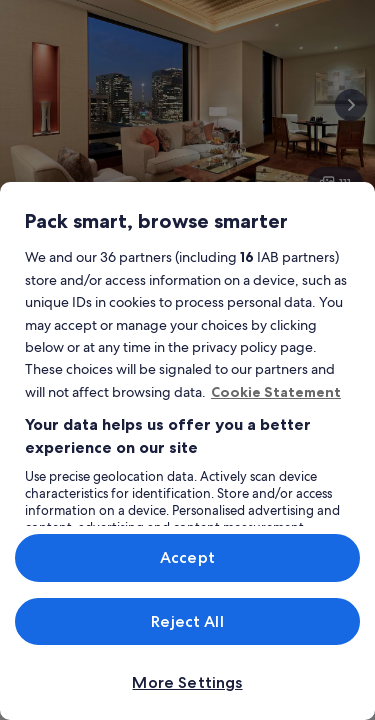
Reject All (187, 621)
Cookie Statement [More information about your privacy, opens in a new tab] (276, 392)
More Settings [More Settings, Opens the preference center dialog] (187, 682)
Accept (187, 557)
